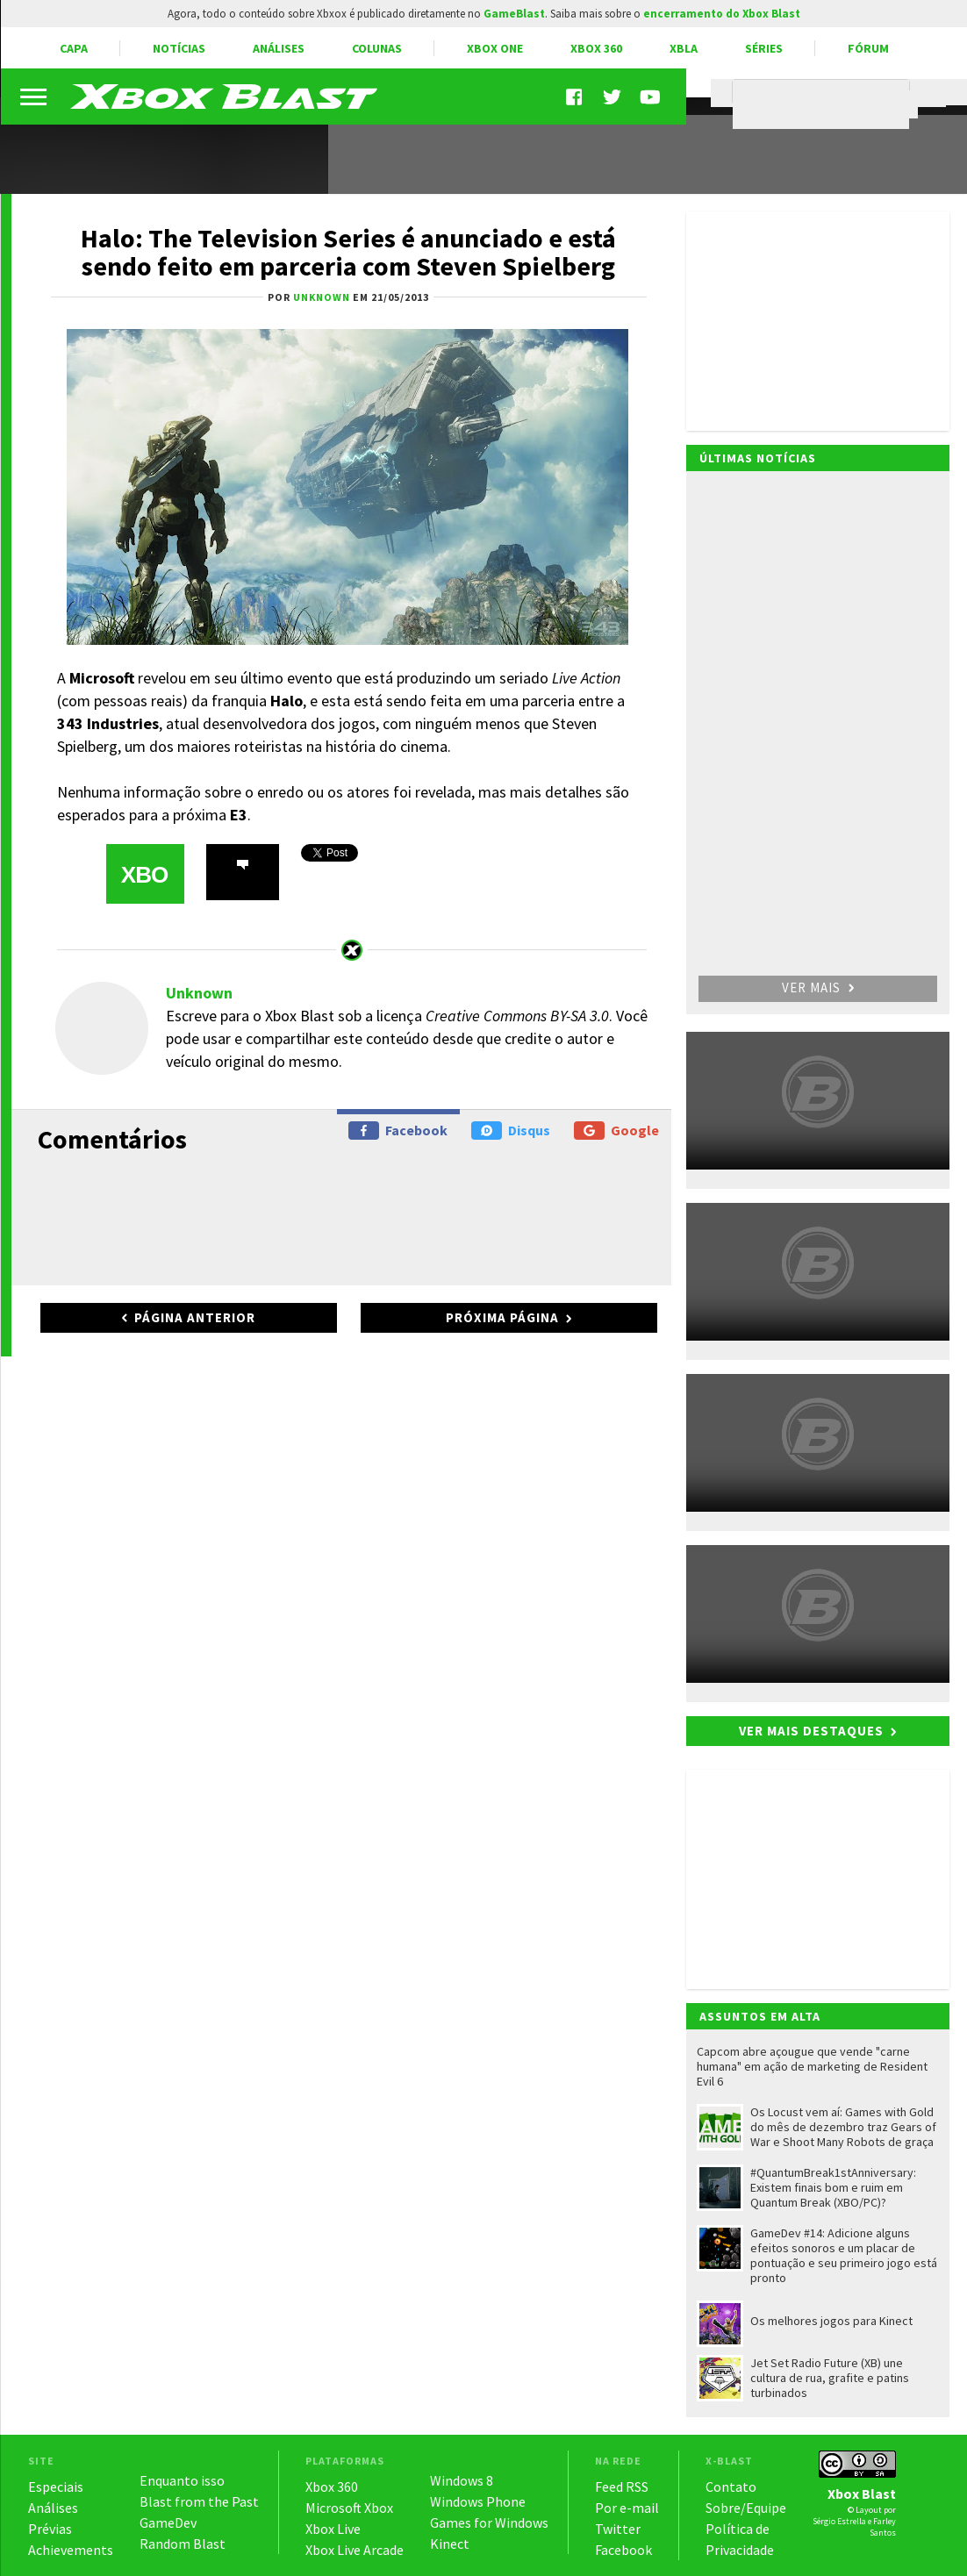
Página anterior (194, 1317)
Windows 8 (461, 2480)
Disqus (510, 1130)
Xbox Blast (861, 2493)
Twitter (618, 2528)
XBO (144, 875)
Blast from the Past (199, 2501)
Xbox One (495, 48)
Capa (74, 48)
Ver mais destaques (811, 1730)
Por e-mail (627, 2507)
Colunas (377, 48)
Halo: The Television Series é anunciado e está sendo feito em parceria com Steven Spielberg (348, 252)
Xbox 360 (596, 48)
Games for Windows (489, 2522)
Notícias (179, 48)
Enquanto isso (182, 2480)
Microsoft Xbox (349, 2507)
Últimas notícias (757, 458)
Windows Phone (478, 2501)
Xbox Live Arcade (354, 2549)
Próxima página (502, 1317)
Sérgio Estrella (839, 2521)
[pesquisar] (825, 104)
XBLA (684, 48)
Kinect (449, 2543)
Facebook (398, 1130)
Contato (731, 2486)
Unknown (199, 993)
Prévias (50, 2528)
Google (616, 1130)
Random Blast (183, 2543)
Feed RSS (621, 2486)
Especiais (55, 2486)
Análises (278, 48)
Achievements (70, 2549)
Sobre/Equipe (746, 2507)
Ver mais (818, 987)
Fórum (868, 48)
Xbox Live (333, 2528)
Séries (764, 48)
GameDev (168, 2522)
